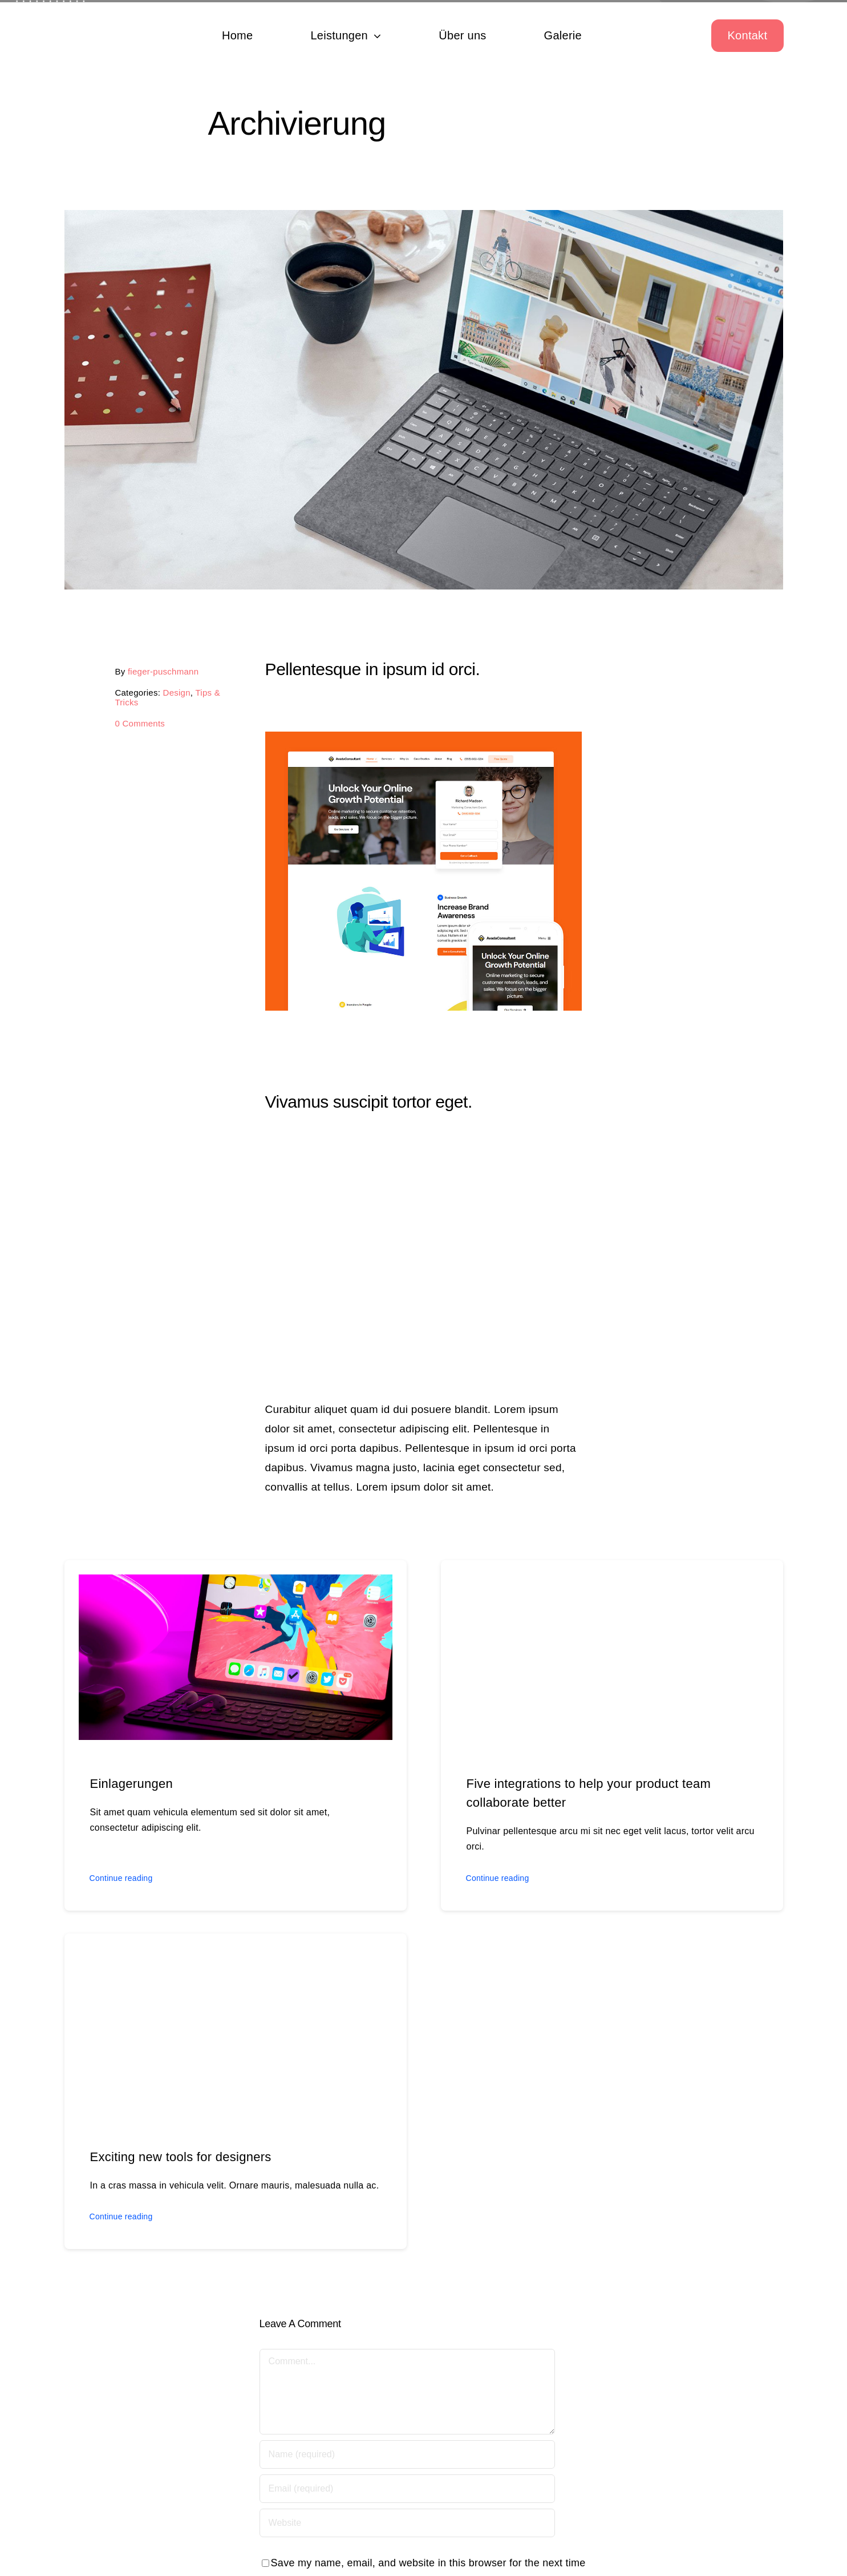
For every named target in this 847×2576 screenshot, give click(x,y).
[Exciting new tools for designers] (235, 1957)
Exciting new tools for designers (180, 2158)
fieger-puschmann (162, 671)
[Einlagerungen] (235, 1584)
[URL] (407, 2524)
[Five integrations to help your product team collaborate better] (612, 1584)
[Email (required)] (407, 2490)
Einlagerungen (131, 1785)
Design (175, 692)
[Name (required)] (407, 2455)
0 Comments (139, 723)
